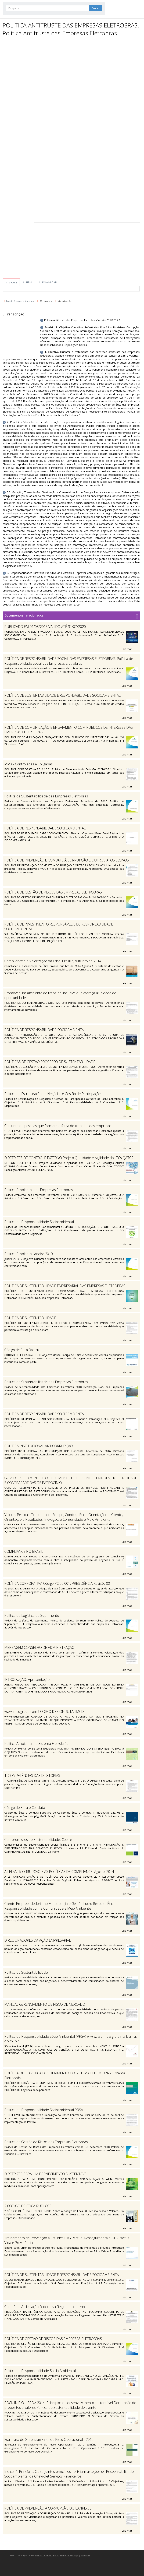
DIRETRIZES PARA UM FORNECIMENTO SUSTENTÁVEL (46, 2174)
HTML (27, 282)
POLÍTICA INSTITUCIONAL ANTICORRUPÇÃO (38, 1446)
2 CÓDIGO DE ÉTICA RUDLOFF (27, 2206)
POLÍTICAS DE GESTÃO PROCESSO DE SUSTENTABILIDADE (49, 1061)
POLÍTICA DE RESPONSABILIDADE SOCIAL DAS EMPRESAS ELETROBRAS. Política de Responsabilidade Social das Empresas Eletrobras (68, 661)
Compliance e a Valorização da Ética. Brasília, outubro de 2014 (52, 961)
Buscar (95, 8)
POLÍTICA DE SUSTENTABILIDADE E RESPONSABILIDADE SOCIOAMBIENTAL (62, 695)
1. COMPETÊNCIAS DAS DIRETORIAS (32, 1775)
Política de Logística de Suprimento (31, 1615)
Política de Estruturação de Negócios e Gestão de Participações (53, 1093)
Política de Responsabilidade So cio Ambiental (40, 2370)
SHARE (11, 282)
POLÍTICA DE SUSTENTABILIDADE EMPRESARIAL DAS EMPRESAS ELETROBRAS (64, 1285)
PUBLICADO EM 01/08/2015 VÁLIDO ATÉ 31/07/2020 (45, 626)
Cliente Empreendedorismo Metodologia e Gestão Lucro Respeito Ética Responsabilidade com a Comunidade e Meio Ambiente (59, 1906)
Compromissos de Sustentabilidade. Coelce (38, 1839)
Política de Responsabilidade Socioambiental (39, 1221)
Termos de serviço (69, 2555)
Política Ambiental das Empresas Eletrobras (38, 1189)
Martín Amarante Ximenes (20, 301)
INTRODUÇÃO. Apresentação (27, 1679)
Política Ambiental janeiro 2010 (28, 1253)
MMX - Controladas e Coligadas (28, 764)
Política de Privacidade (46, 2555)
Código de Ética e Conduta (24, 1807)
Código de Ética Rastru (21, 1349)
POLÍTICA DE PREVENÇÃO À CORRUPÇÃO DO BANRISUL (47, 2508)
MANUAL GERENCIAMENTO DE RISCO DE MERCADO (44, 2004)
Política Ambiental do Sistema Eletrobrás (36, 1743)
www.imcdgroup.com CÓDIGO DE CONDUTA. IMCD (44, 1711)
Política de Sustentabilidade (26, 1972)
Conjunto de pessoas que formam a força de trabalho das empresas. (58, 1125)
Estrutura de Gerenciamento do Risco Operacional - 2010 (48, 2439)
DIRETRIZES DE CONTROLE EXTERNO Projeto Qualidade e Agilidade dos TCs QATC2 (68, 1157)
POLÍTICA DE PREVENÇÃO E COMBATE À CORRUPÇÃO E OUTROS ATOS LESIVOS (66, 860)
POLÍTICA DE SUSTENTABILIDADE (30, 1317)
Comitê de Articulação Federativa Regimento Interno (45, 2306)
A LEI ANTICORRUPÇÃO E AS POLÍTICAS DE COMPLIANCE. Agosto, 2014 (59, 1871)
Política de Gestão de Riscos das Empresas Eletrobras (46, 2141)
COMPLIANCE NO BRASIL (23, 1551)
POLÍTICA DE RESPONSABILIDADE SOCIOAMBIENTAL (45, 828)
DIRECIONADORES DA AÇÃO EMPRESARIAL (37, 1940)
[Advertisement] (71, 64)
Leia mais (129, 649)
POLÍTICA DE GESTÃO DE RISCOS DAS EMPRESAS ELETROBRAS (53, 892)
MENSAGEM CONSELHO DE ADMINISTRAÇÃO (39, 1647)
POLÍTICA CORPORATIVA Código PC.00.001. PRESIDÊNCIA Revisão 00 (57, 1583)
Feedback (85, 2555)
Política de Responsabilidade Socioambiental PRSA (43, 2109)
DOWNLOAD (47, 282)
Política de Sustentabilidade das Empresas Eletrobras (46, 796)
